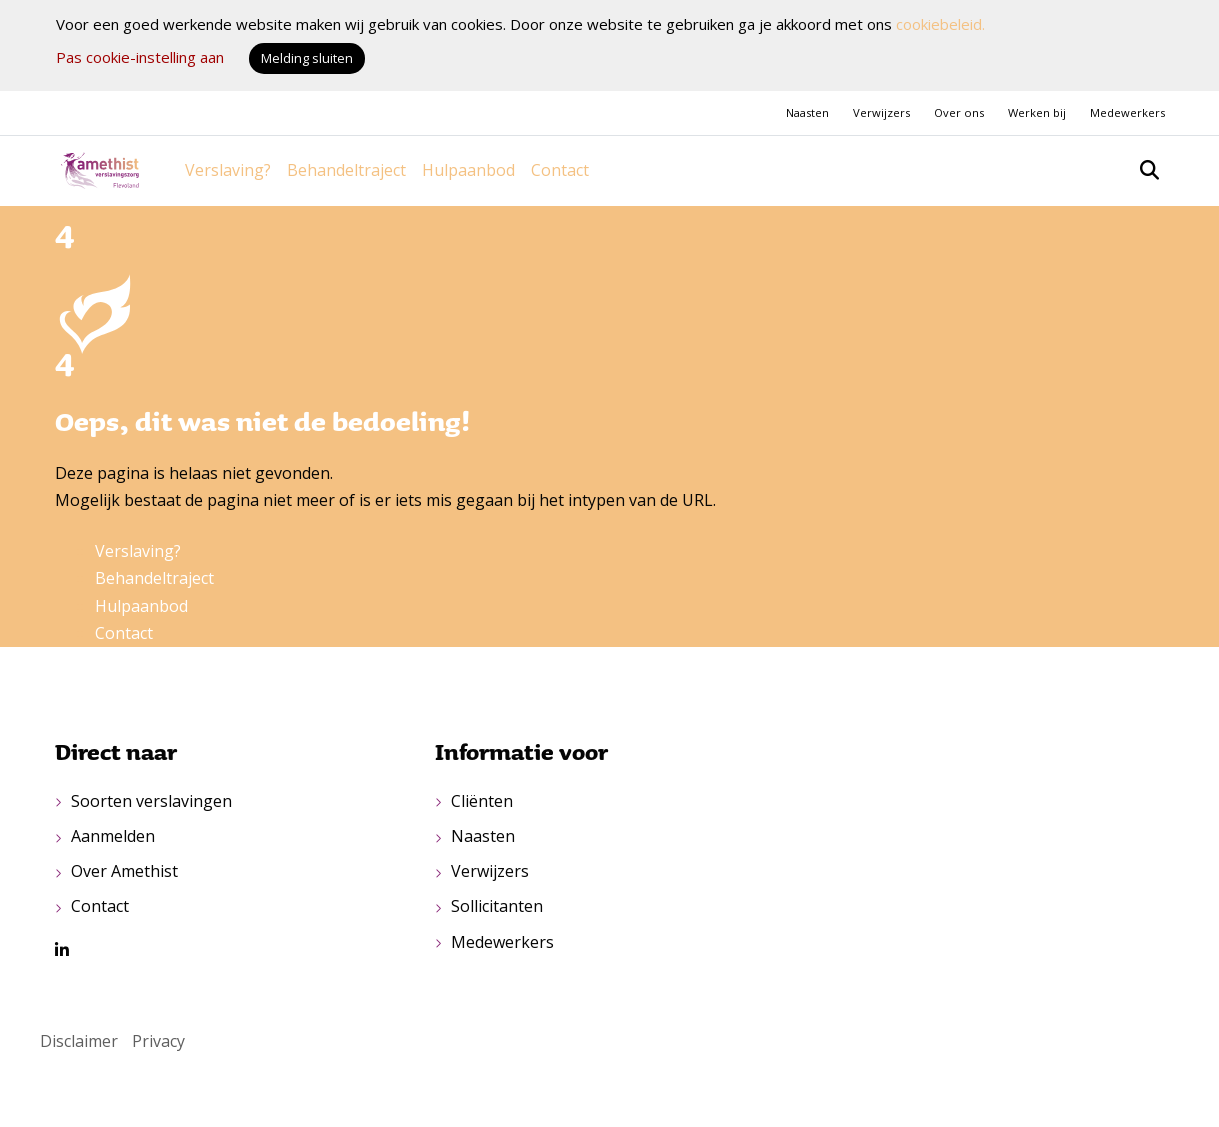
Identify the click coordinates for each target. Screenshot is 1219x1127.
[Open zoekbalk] (1149, 170)
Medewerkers (1127, 112)
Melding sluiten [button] (307, 58)
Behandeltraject (346, 170)
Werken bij (1037, 112)
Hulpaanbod (468, 170)
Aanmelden (113, 836)
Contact (560, 170)
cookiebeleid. (940, 24)
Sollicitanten (497, 906)
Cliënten (482, 801)
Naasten (807, 112)
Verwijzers (881, 112)
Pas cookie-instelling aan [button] (140, 57)
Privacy (158, 1041)
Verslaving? (228, 170)
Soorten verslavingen (151, 801)
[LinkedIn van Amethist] (62, 950)
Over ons (959, 112)
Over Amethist (124, 871)
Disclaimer (79, 1041)
